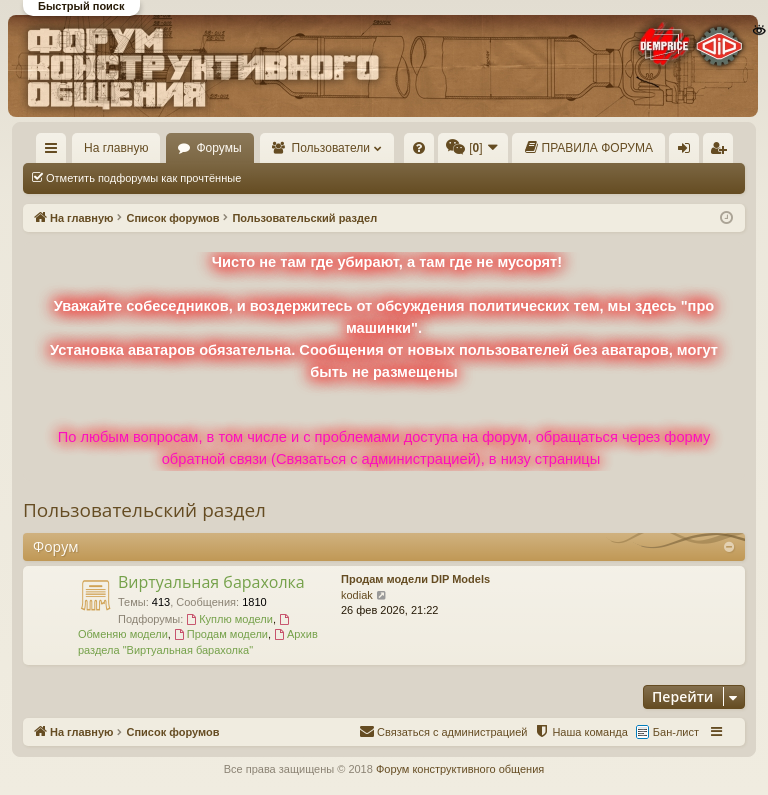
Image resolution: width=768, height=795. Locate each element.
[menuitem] (419, 148)
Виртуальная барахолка (211, 582)
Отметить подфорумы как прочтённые (143, 178)
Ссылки (55, 152)
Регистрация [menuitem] (722, 152)
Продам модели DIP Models (415, 579)
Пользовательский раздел (144, 510)
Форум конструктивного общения (460, 769)
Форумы (218, 148)
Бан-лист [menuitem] (676, 732)
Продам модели (221, 634)
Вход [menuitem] (688, 152)
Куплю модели (229, 619)
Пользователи (331, 148)
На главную (116, 148)
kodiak (357, 595)
